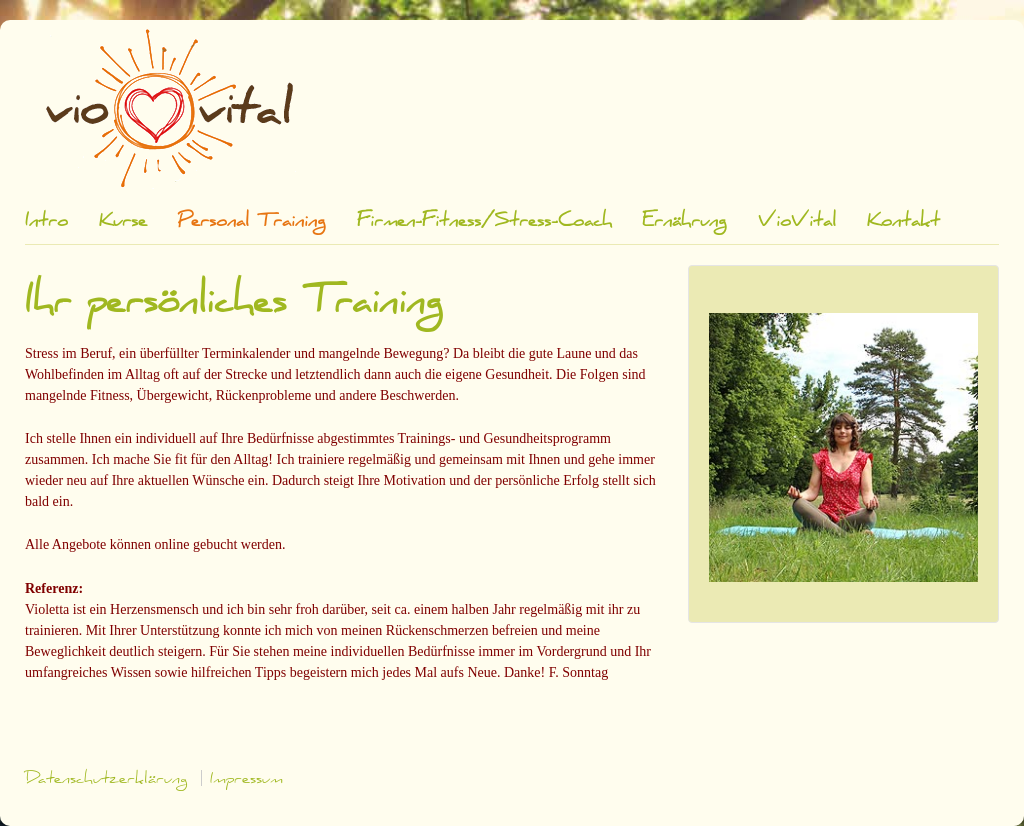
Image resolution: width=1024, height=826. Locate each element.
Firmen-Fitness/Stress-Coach (484, 221)
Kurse (123, 221)
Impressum (246, 778)
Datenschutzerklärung (106, 778)
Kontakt (903, 221)
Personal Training (251, 221)
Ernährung (684, 221)
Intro (46, 221)
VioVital (797, 221)
